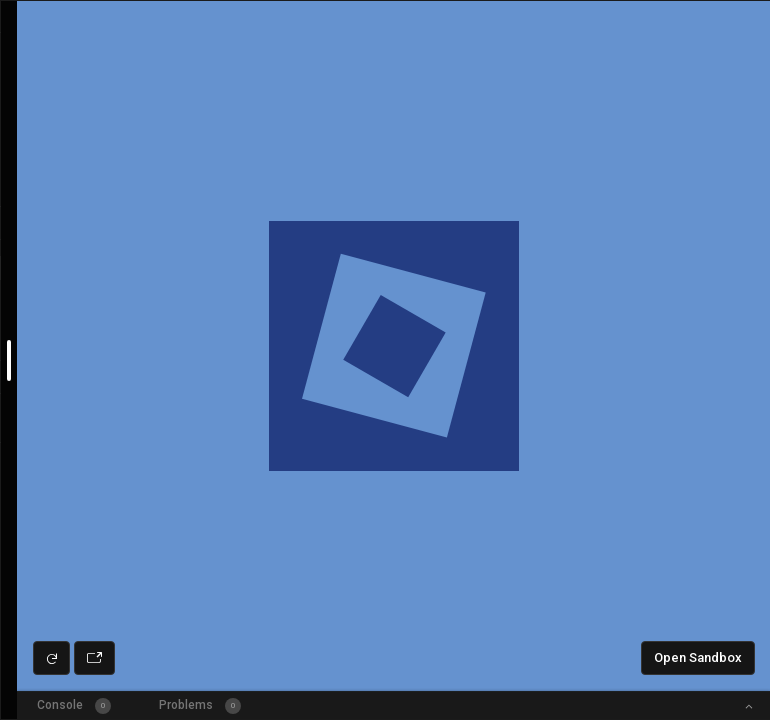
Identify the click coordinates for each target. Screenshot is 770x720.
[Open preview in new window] (94, 658)
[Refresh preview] (51, 658)
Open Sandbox (698, 657)
